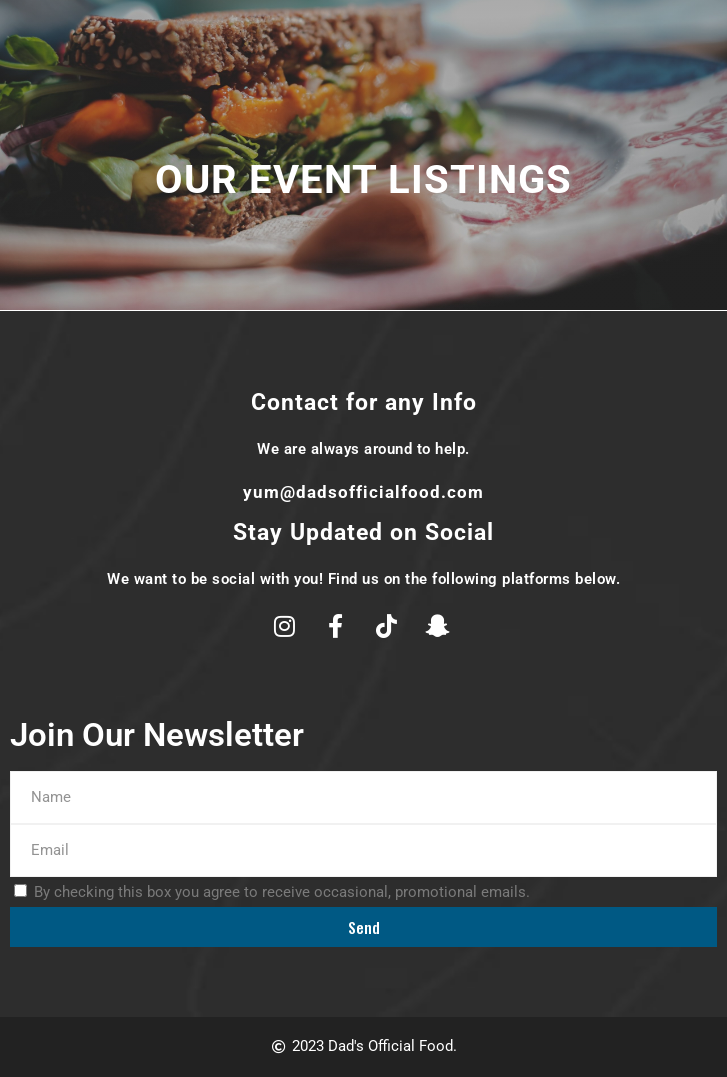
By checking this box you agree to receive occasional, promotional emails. (282, 892)
